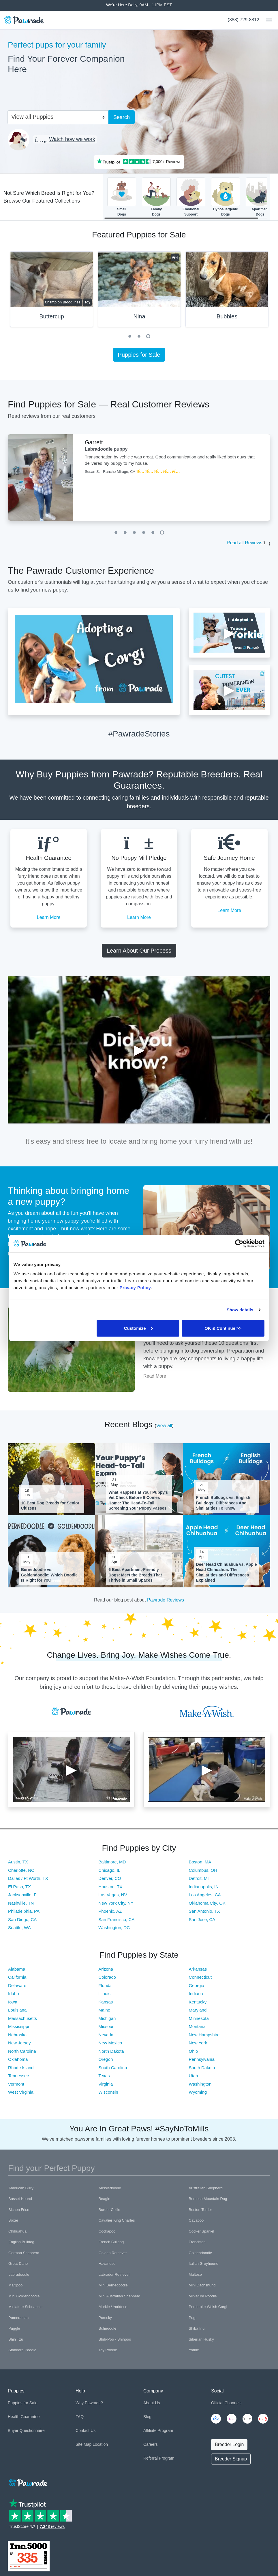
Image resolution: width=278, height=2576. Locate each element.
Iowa (12, 2001)
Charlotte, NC (21, 1870)
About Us (151, 2403)
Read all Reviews (244, 542)
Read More (154, 1376)
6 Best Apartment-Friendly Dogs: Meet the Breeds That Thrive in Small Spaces (135, 1574)
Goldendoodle (200, 2253)
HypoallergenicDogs (225, 196)
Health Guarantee (24, 2416)
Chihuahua (17, 2231)
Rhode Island (20, 2067)
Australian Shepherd (206, 2188)
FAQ (80, 2416)
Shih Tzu (15, 2339)
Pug (192, 2318)
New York (198, 2042)
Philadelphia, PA (24, 1911)
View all (164, 1425)
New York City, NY (115, 1903)
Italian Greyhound (203, 2263)
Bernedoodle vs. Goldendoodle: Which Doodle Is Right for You (49, 1574)
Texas (104, 2075)
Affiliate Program (158, 2430)
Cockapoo (107, 2231)
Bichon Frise (18, 2209)
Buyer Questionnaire (26, 2430)
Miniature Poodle (203, 2296)
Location (100, 2444)
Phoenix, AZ (110, 1911)
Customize (138, 1327)
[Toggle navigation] (267, 20)
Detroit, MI (199, 1878)
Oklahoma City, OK (207, 1903)
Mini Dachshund (202, 2285)
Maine (104, 2009)
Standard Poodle (22, 2350)
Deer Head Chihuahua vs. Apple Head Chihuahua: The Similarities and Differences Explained (226, 1572)
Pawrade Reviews (165, 1599)
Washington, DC (114, 1927)
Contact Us (85, 2430)
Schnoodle (107, 2328)
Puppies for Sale (139, 355)
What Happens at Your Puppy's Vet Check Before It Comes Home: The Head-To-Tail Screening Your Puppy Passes (138, 1500)
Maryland (198, 2009)
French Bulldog (111, 2242)
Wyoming (198, 2092)
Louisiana (17, 2009)
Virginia (105, 2084)
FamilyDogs (156, 196)
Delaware (17, 1985)
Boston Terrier (200, 2209)
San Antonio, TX (204, 1911)
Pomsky (105, 2318)
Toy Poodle (108, 2350)
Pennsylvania (202, 2059)
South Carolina (112, 2067)
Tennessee (18, 2075)
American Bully (20, 2188)
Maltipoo (15, 2285)
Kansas (105, 2001)
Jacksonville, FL (23, 1894)
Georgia (196, 1985)
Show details (240, 1309)
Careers (150, 2444)
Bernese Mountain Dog (208, 2199)
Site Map (83, 2444)
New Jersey (19, 2042)
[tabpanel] (139, 291)
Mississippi (18, 2026)
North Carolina (22, 2051)
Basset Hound (20, 2199)
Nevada (105, 2034)
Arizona (105, 1969)
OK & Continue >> (222, 1327)
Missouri (106, 2026)
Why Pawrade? (89, 2403)
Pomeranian (18, 2318)
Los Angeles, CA (205, 1894)
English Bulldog (21, 2242)
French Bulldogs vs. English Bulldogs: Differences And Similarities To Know (223, 1502)
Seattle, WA (19, 1927)
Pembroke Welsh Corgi (208, 2307)
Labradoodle (18, 2274)
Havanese (107, 2263)
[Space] (27, 2481)
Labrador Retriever (114, 2274)
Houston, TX (110, 1886)
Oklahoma (18, 2059)
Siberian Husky (201, 2339)
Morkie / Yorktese (113, 2307)
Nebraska (17, 2034)
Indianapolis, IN (204, 1886)
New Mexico (110, 2042)
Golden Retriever (113, 2253)
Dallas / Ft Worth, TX (28, 1878)
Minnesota (199, 2018)
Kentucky (198, 2001)
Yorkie (194, 2350)
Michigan (107, 2018)
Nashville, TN (21, 1903)
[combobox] (55, 116)
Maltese (195, 2274)
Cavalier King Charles (117, 2220)
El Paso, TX (19, 1886)
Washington (200, 2084)
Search (121, 117)
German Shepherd (23, 2253)
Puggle (14, 2328)
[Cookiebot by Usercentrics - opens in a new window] (239, 1243)
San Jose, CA (202, 1919)
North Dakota (111, 2051)
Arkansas (198, 1969)
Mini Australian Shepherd (119, 2296)
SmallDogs (121, 196)
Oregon (105, 2059)
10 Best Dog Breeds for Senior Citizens (50, 1505)
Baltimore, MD (112, 1861)
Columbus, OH (203, 1870)
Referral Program (158, 2458)
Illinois (104, 1993)
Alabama (16, 1969)
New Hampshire (204, 2034)
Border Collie (109, 2209)
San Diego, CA (22, 1919)
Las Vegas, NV (112, 1894)
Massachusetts (22, 2018)
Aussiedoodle (110, 2188)
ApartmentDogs (260, 196)
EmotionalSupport (190, 196)
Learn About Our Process (139, 950)
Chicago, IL (109, 1870)
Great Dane (18, 2263)
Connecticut (200, 1977)
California (17, 1977)
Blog (147, 2416)
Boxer (13, 2220)
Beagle (104, 2199)
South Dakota (202, 2067)
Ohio (193, 2051)
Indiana (196, 1993)
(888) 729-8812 (243, 19)
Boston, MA (200, 1861)
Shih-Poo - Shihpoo (115, 2339)
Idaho (13, 1993)
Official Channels (226, 2403)
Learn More (49, 917)
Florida (105, 1985)
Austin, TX (18, 1861)
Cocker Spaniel (201, 2231)
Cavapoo (196, 2220)
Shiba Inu (196, 2328)
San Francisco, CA (116, 1919)
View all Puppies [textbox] (32, 117)
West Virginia (20, 2092)
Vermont (16, 2084)
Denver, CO (109, 1878)
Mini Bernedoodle (113, 2285)
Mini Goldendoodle (24, 2296)
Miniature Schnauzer (25, 2307)
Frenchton (197, 2242)
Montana (197, 2026)
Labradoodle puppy (106, 449)
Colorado (107, 1977)
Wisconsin (108, 2092)
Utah (193, 2075)
